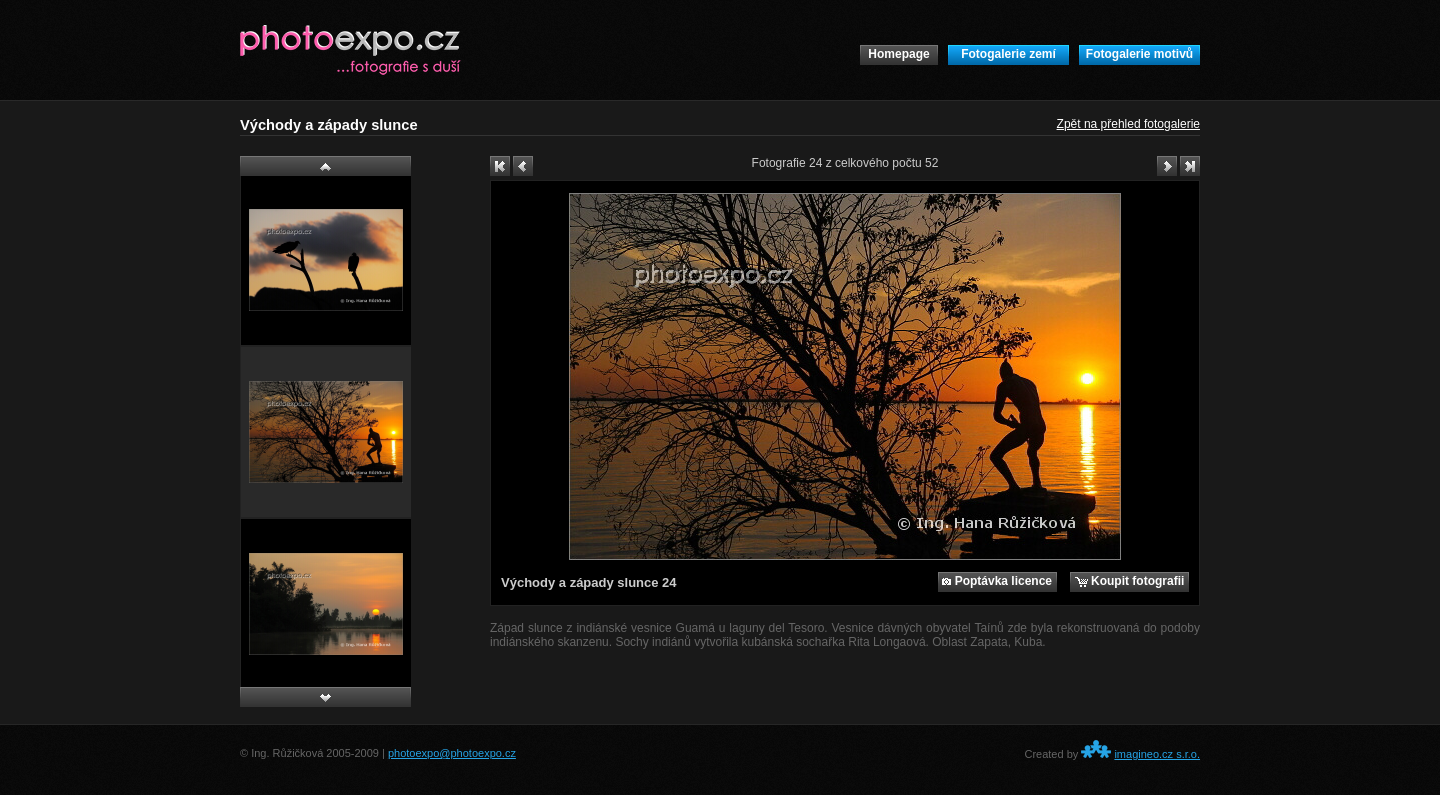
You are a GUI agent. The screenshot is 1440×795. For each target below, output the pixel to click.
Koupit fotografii (1130, 581)
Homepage (898, 54)
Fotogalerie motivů (1139, 54)
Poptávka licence (997, 581)
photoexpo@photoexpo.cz (452, 753)
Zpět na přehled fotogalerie (1128, 124)
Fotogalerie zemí (1008, 54)
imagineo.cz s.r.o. (1157, 754)
